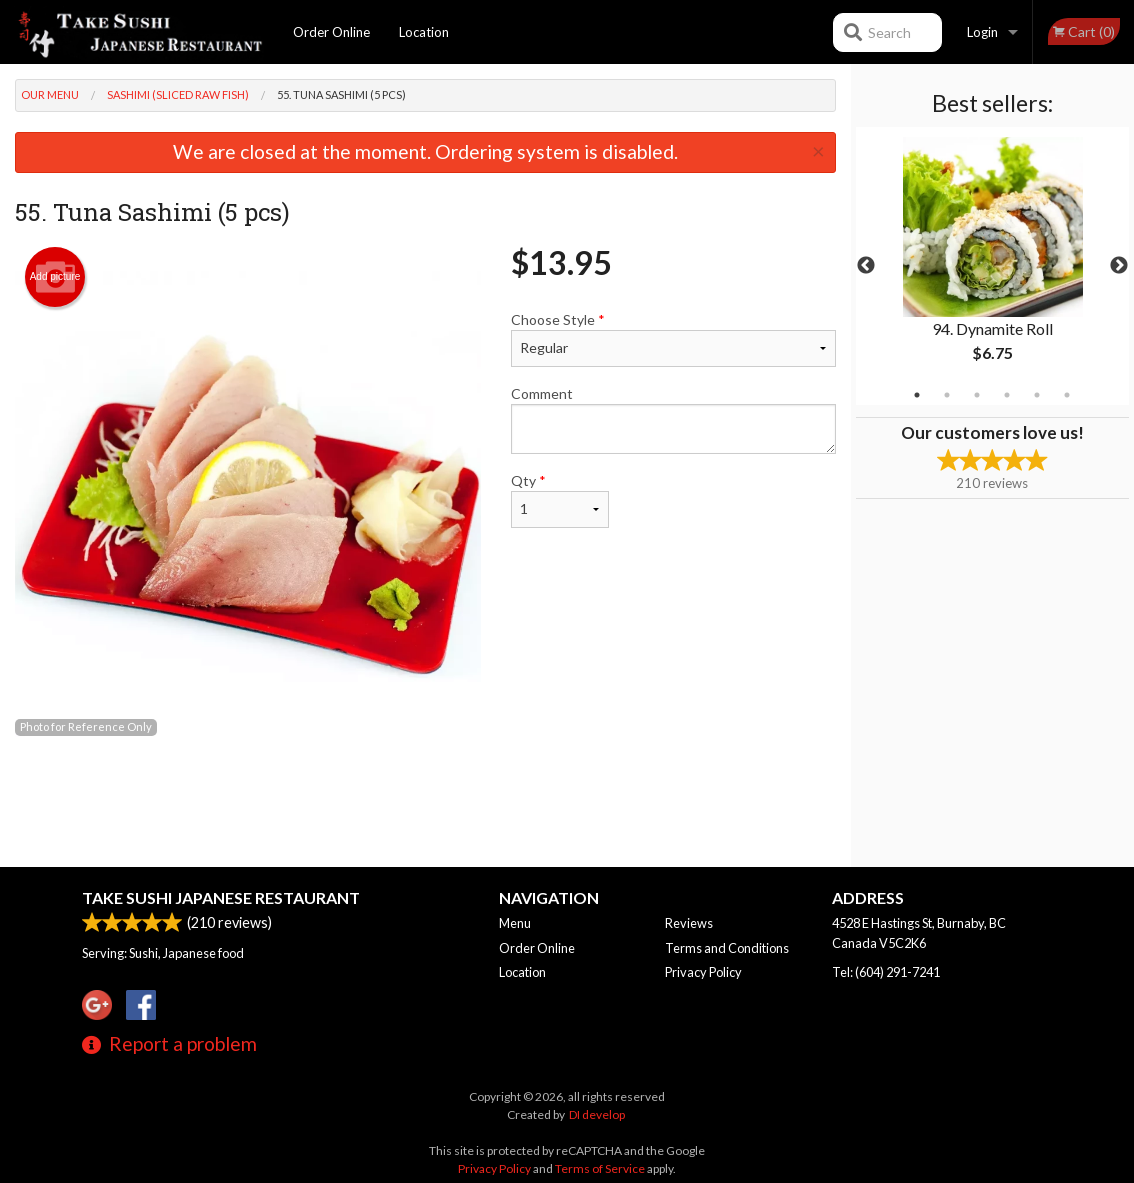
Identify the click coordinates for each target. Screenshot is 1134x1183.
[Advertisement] (425, 802)
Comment (673, 419)
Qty (559, 500)
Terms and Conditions (727, 948)
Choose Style (673, 339)
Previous (866, 266)
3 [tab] (977, 395)
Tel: (886, 972)
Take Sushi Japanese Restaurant (221, 897)
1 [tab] (917, 395)
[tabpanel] (993, 266)
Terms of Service (600, 1168)
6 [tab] (1067, 395)
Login (982, 32)
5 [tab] (1037, 395)
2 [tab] (947, 395)
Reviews (689, 923)
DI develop (597, 1114)
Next (1119, 266)
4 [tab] (1007, 395)
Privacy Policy (703, 972)
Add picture (55, 277)
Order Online (331, 32)
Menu (515, 923)
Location (424, 32)
